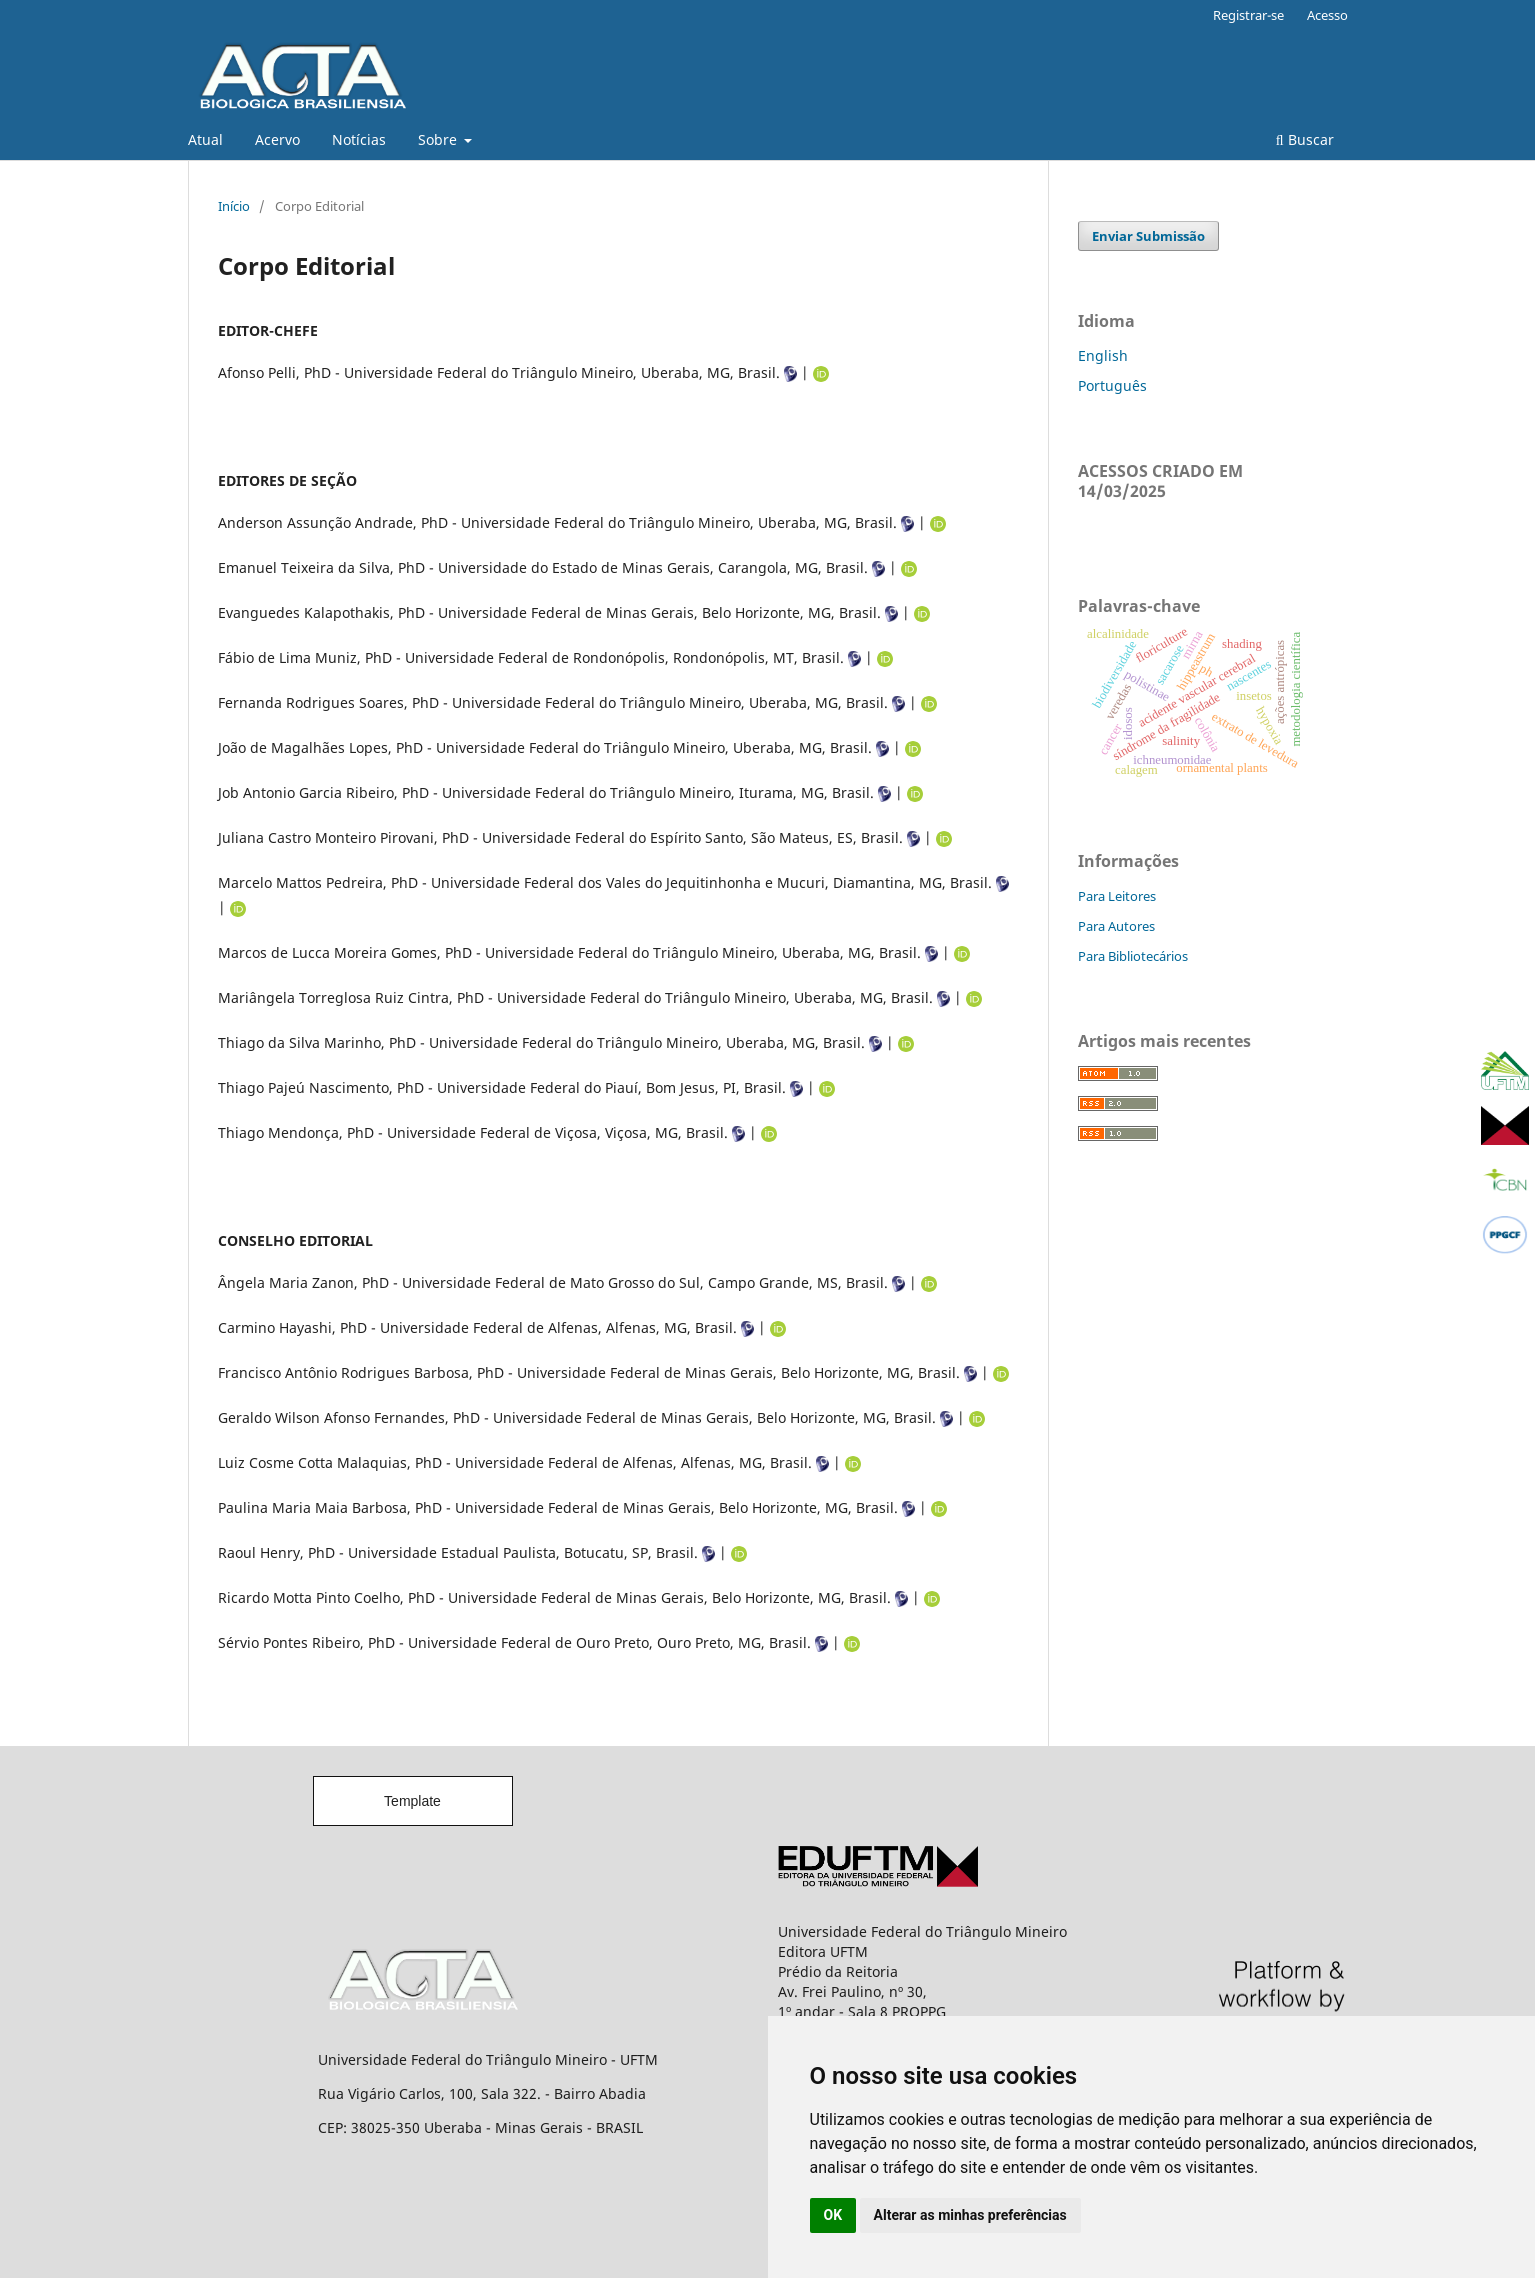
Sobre (439, 139)
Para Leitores (1117, 896)
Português (1112, 385)
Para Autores (1116, 926)
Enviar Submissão (1148, 236)
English (1103, 355)
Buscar (1305, 139)
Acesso (1327, 15)
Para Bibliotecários (1133, 956)
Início (234, 206)
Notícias (359, 139)
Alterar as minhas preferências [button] (970, 2215)
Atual (205, 139)
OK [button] (833, 2215)
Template (412, 1801)
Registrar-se (1248, 15)
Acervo (277, 139)
